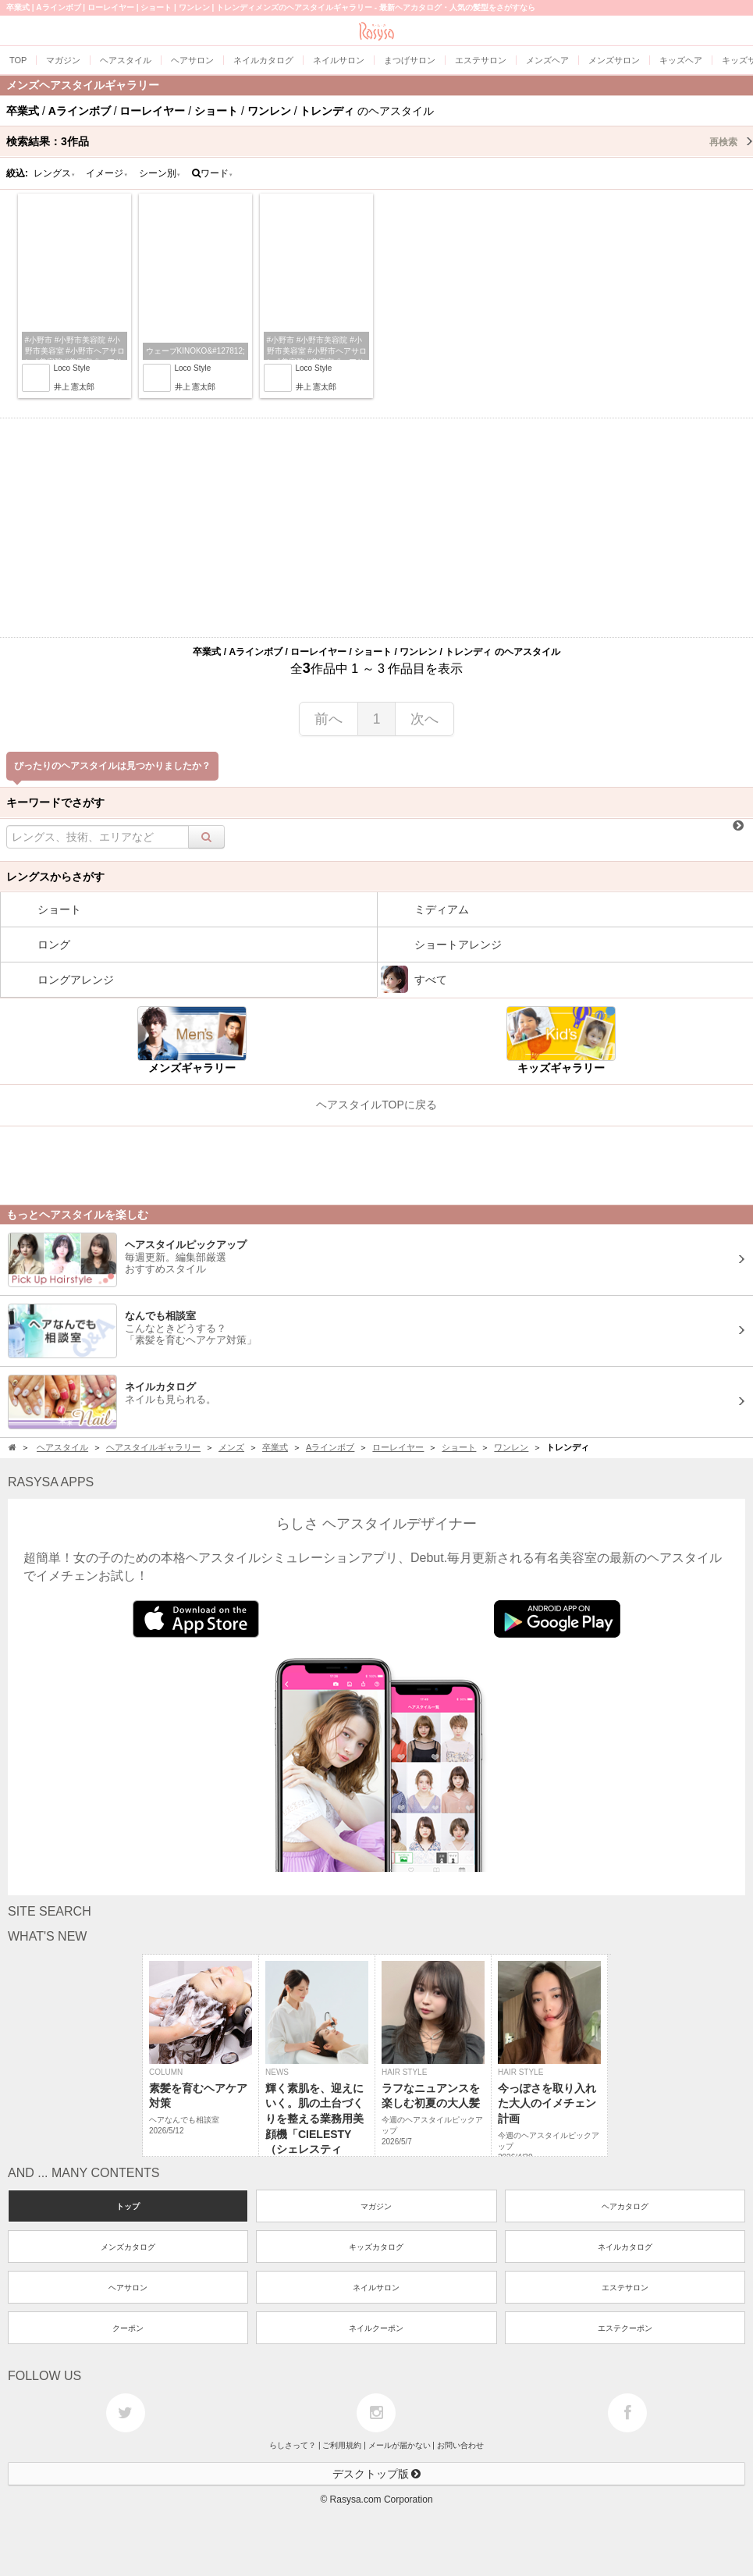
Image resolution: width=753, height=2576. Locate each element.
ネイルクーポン (376, 2328)
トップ (128, 2206)
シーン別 (160, 173)
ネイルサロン (376, 2287)
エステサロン (625, 2287)
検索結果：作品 (379, 141)
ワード (212, 173)
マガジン (376, 2206)
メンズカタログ (128, 2247)
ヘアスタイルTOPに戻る (376, 1104)
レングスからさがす (55, 876)
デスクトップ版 (376, 2473)
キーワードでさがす (55, 802)
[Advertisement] (376, 527)
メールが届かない (399, 2445)
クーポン (128, 2328)
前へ (328, 719)
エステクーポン (625, 2328)
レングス (55, 173)
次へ (424, 719)
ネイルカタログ (625, 2247)
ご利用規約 (341, 2445)
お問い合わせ (460, 2445)
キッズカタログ (376, 2247)
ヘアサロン (127, 2287)
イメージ (107, 173)
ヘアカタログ (625, 2206)
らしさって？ (292, 2445)
